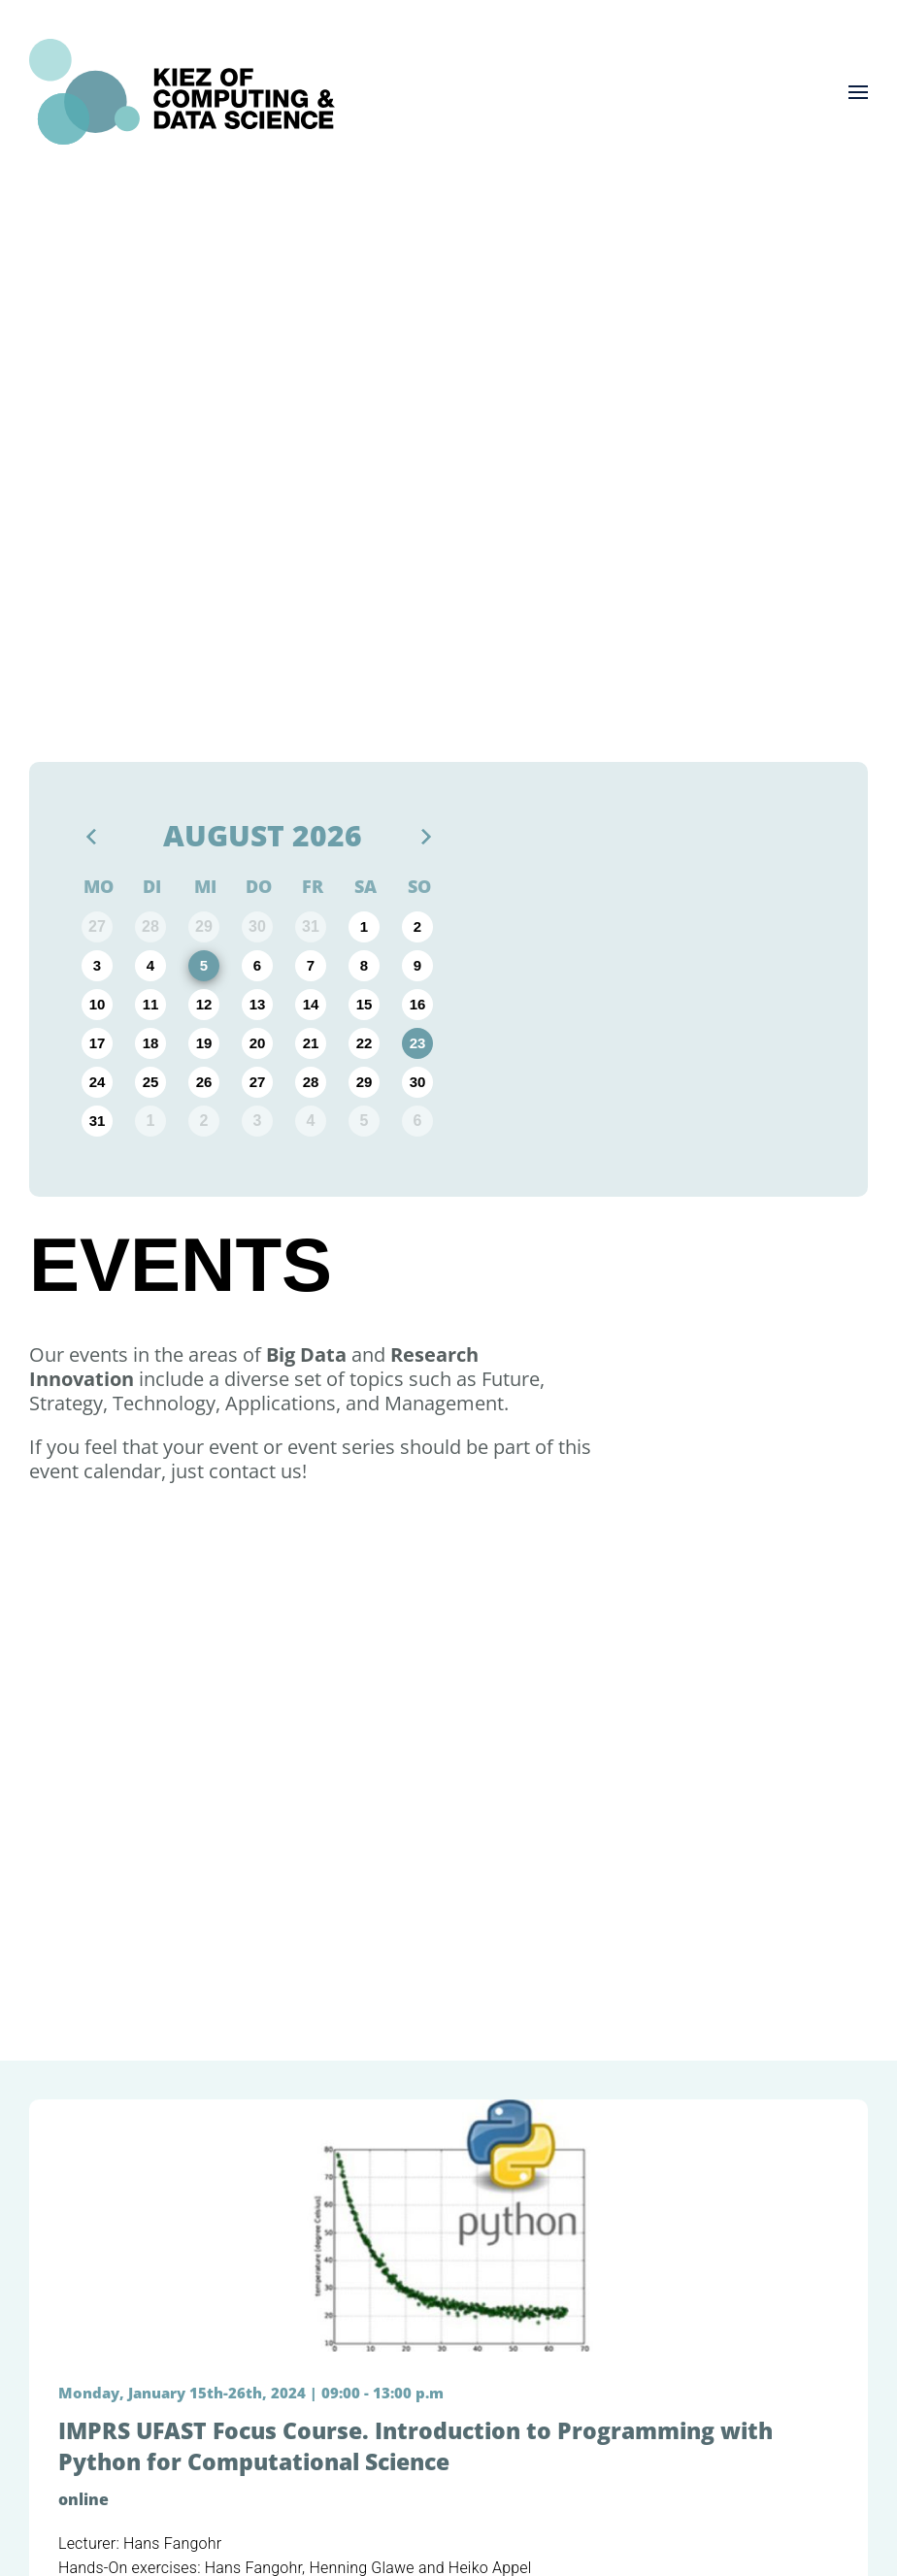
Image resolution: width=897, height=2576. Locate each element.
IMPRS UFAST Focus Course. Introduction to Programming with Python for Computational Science (415, 2446)
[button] (858, 92)
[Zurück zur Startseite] (182, 92)
